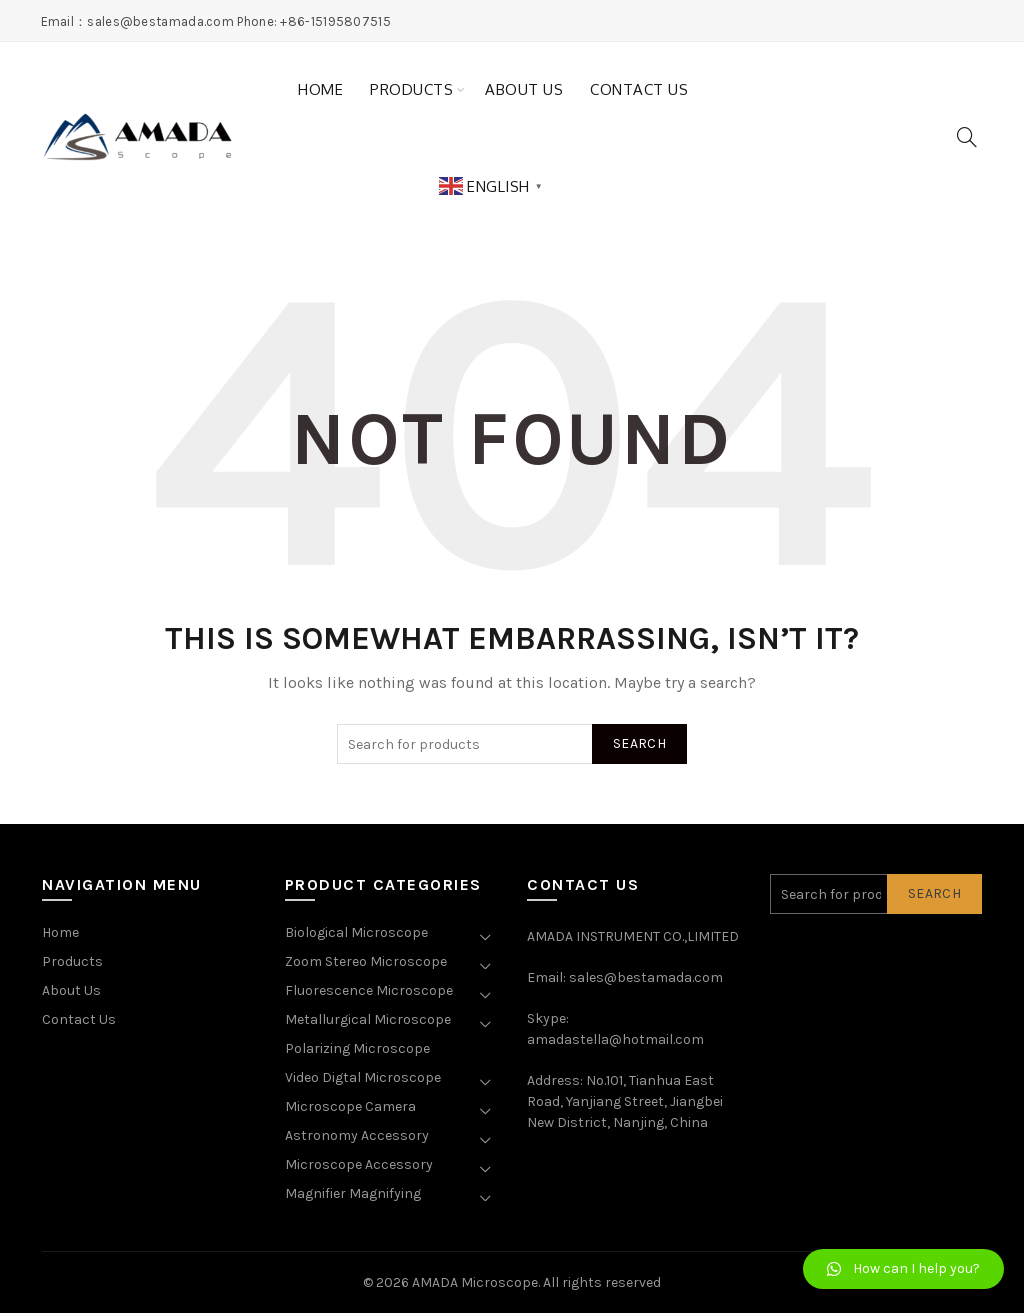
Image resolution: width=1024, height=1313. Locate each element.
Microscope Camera (350, 1106)
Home (320, 89)
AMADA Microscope (475, 1282)
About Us (524, 89)
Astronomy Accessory (357, 1135)
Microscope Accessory (359, 1164)
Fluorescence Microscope (369, 990)
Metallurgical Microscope (368, 1019)
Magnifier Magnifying (353, 1193)
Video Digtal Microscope (363, 1077)
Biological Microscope (356, 932)
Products (411, 89)
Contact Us (639, 89)
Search (639, 743)
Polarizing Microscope (357, 1048)
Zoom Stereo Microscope (366, 961)
